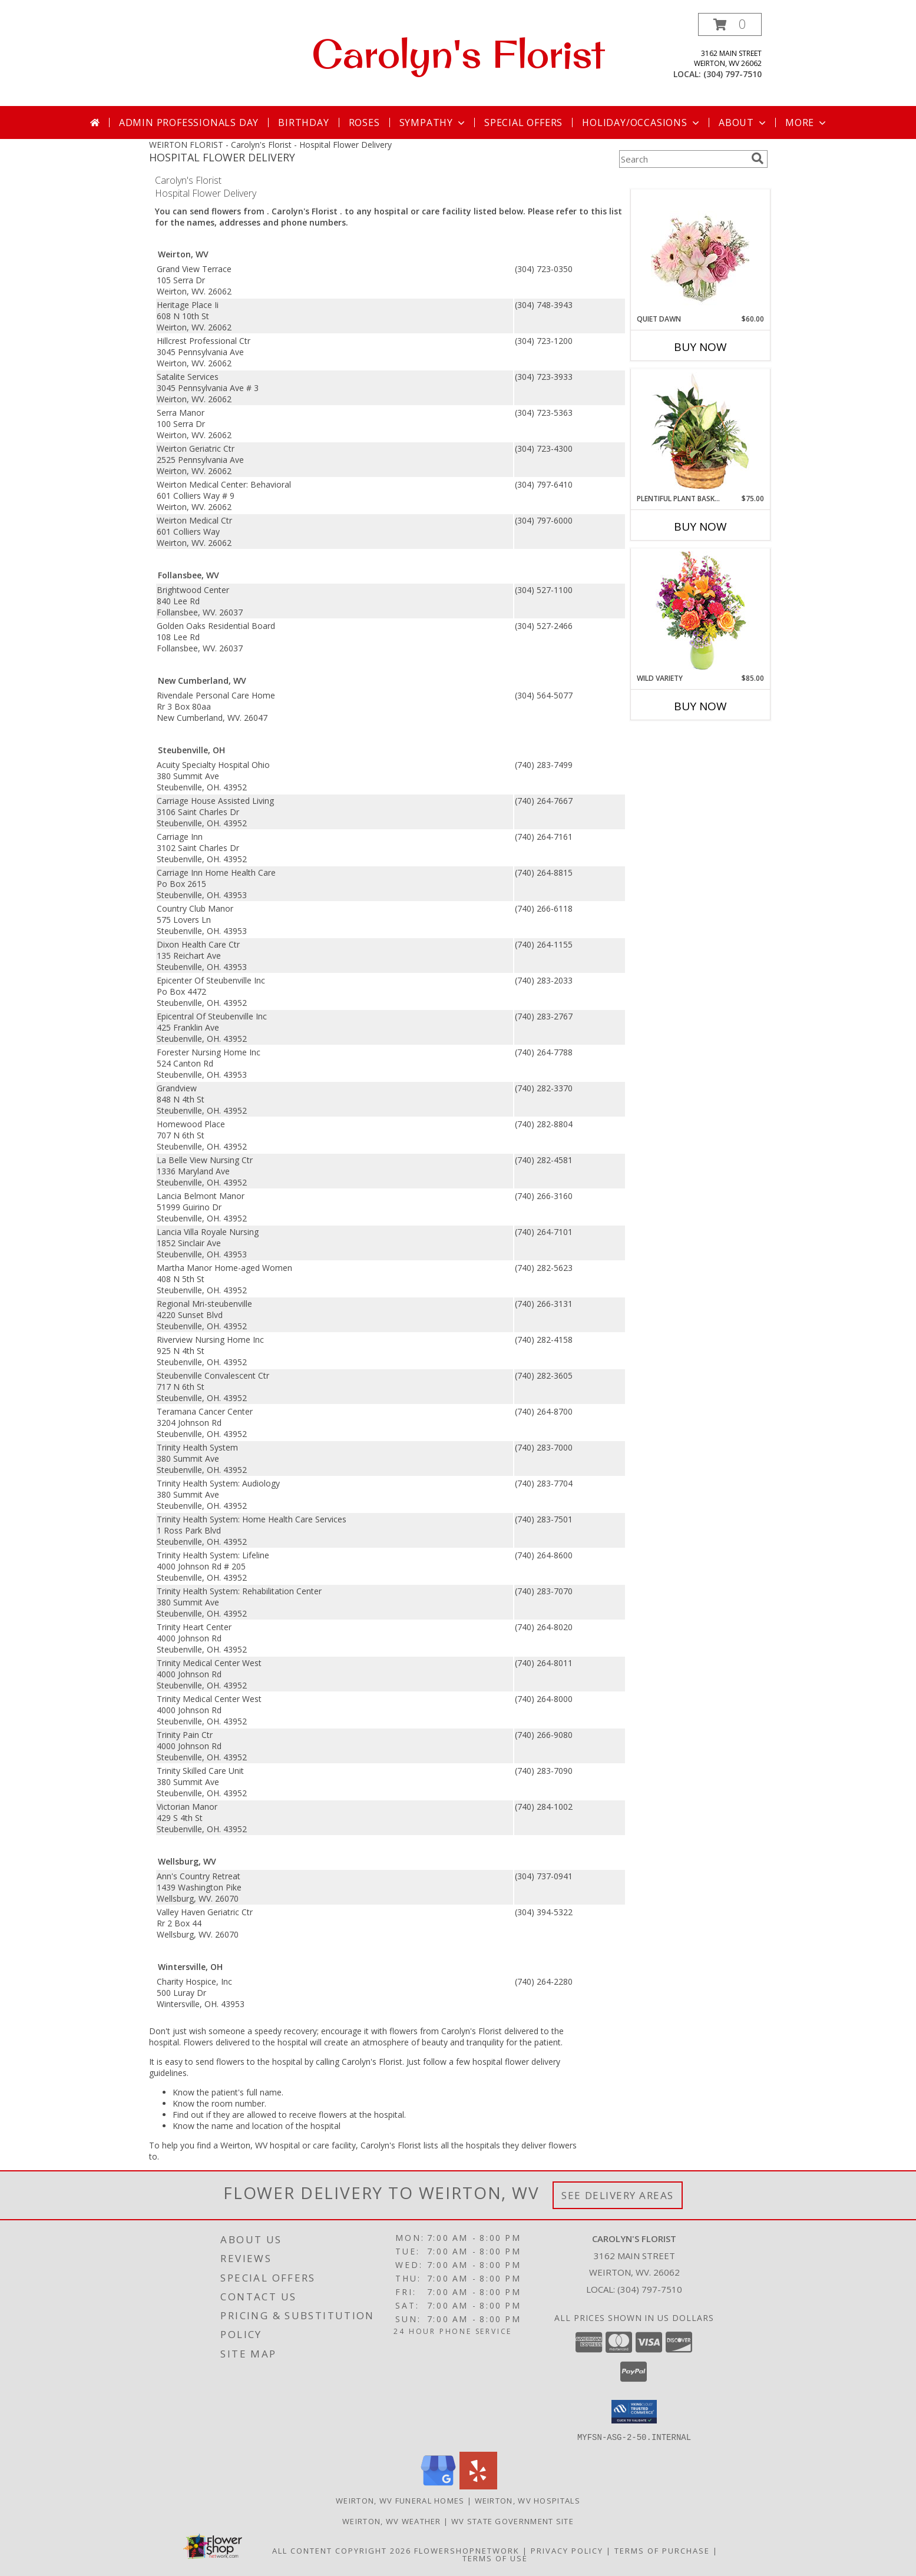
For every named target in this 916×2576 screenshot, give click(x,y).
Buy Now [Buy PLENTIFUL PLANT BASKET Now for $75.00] (700, 526)
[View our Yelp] (478, 2485)
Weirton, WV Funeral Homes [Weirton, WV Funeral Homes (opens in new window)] (400, 2500)
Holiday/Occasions (642, 122)
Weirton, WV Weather (391, 2520)
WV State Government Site (512, 2520)
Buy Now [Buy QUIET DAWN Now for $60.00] (700, 347)
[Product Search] (683, 159)
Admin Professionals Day (189, 122)
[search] (757, 158)
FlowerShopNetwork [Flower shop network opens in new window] (467, 2550)
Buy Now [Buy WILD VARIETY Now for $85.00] (700, 706)
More (806, 122)
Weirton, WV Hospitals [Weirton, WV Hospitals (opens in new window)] (527, 2500)
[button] (730, 24)
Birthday (303, 122)
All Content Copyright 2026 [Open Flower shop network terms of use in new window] (341, 2550)
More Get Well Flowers (682, 180)
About (743, 122)
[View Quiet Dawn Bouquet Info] (700, 252)
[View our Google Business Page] (438, 2485)
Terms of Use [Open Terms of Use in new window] (495, 2557)
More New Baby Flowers (683, 738)
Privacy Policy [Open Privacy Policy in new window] (567, 2550)
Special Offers (523, 122)
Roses (364, 122)
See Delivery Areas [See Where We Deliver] (617, 2195)
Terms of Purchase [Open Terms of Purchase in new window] (662, 2550)
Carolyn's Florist (458, 53)
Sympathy (433, 122)
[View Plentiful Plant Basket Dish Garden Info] (700, 431)
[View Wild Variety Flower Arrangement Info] (700, 611)
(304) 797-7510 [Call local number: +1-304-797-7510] (732, 74)
